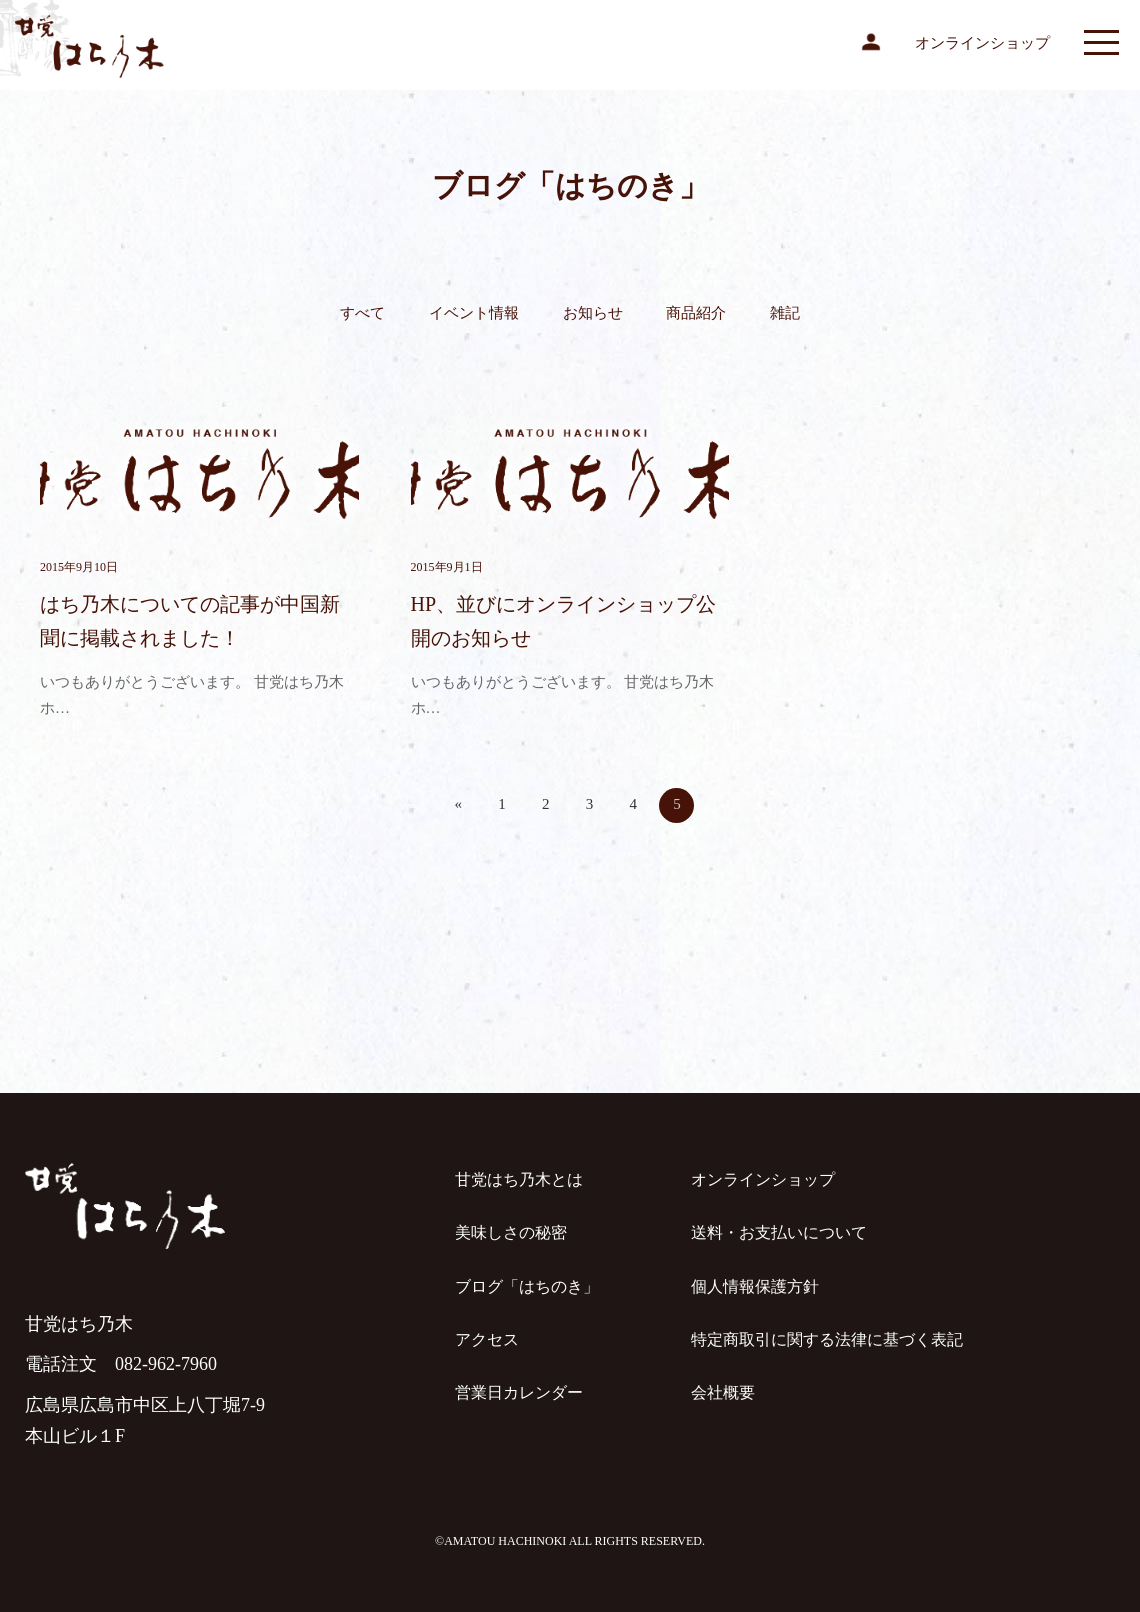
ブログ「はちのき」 (527, 1286)
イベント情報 (474, 313)
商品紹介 (696, 313)
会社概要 (723, 1392)
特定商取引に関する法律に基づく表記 (827, 1339)
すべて (362, 313)
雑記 (785, 313)
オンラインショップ (982, 43)
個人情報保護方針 (755, 1286)
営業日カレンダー (519, 1392)
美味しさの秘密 (511, 1232)
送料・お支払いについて (779, 1232)
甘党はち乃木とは (519, 1179)
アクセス (487, 1339)
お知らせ (593, 313)
